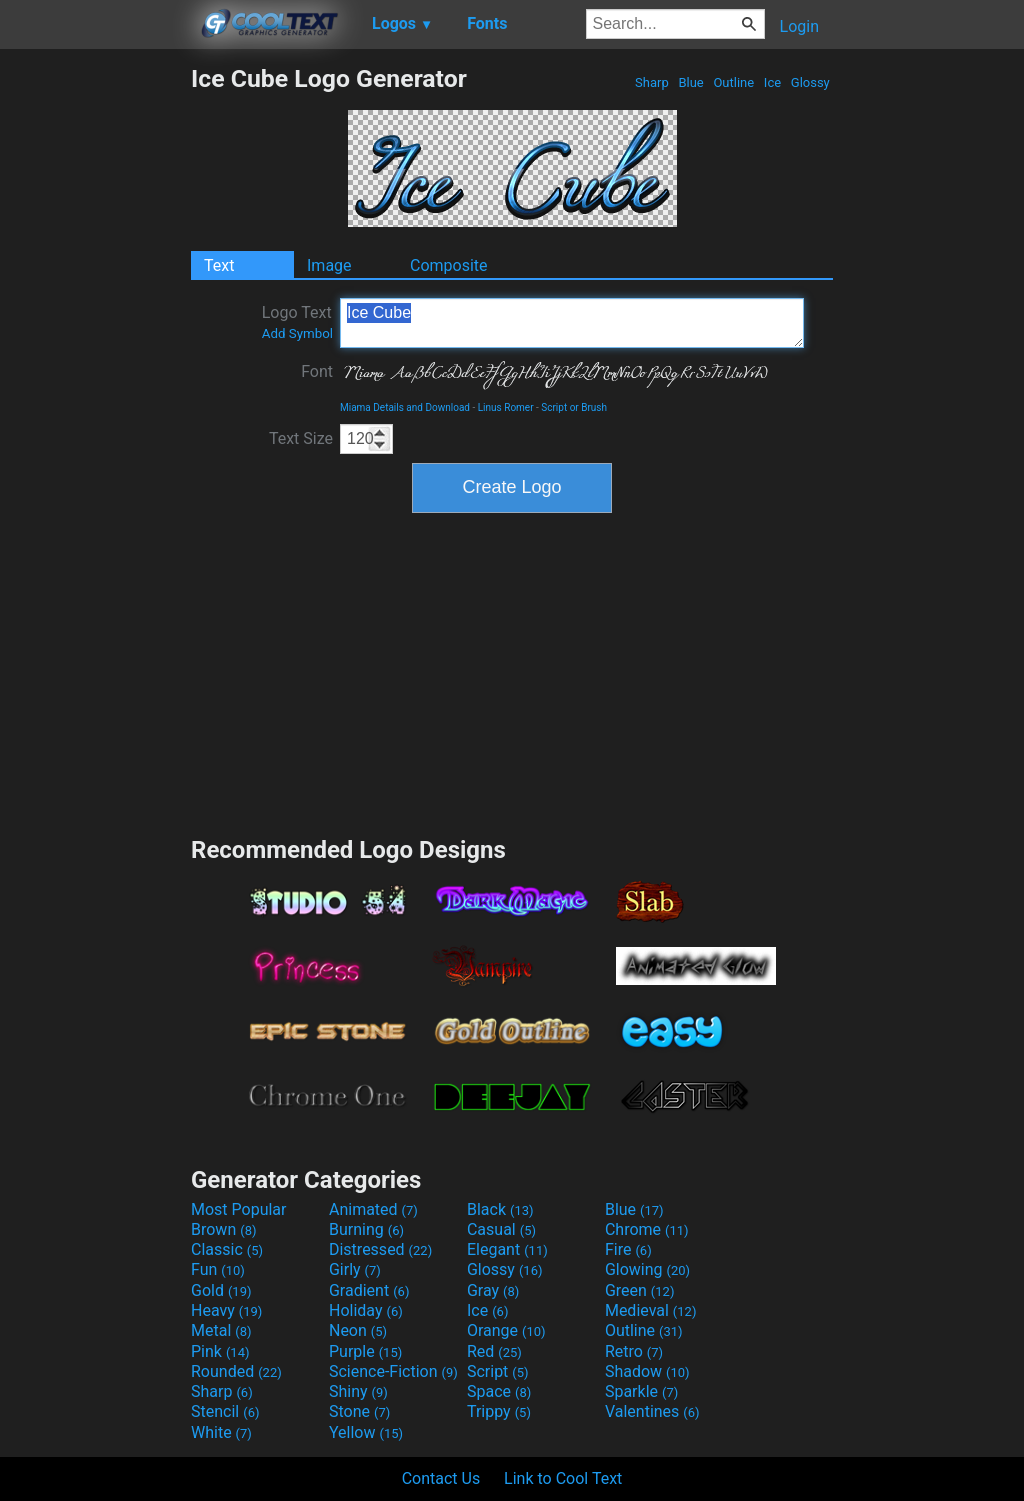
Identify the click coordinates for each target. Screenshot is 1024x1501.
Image (329, 265)
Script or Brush (574, 407)
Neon (358, 1330)
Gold (221, 1290)
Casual (501, 1229)
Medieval (651, 1310)
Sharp (652, 82)
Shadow (647, 1371)
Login (799, 26)
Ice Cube (572, 323)
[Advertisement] (95, 364)
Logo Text (297, 322)
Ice (773, 82)
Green (640, 1290)
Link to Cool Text (563, 1478)
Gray (493, 1290)
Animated (373, 1209)
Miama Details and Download (405, 407)
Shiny (358, 1391)
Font (317, 371)
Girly (355, 1269)
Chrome (647, 1229)
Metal (221, 1330)
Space (499, 1391)
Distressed (380, 1249)
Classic (227, 1249)
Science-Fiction (393, 1371)
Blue (691, 82)
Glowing (647, 1269)
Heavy (226, 1310)
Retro (634, 1351)
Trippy (499, 1411)
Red (494, 1351)
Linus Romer (506, 407)
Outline (733, 82)
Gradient (369, 1290)
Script (498, 1371)
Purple (365, 1351)
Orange (506, 1330)
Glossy (810, 82)
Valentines (652, 1411)
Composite (449, 265)
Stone (359, 1411)
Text (219, 265)
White (221, 1432)
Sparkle (641, 1391)
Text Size (301, 438)
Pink (220, 1351)
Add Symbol (297, 333)
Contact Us (441, 1478)
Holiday (366, 1310)
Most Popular (239, 1209)
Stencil (225, 1411)
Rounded (236, 1371)
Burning (366, 1229)
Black (500, 1209)
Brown (223, 1229)
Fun (218, 1269)
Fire (628, 1249)
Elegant (507, 1249)
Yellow (366, 1432)
